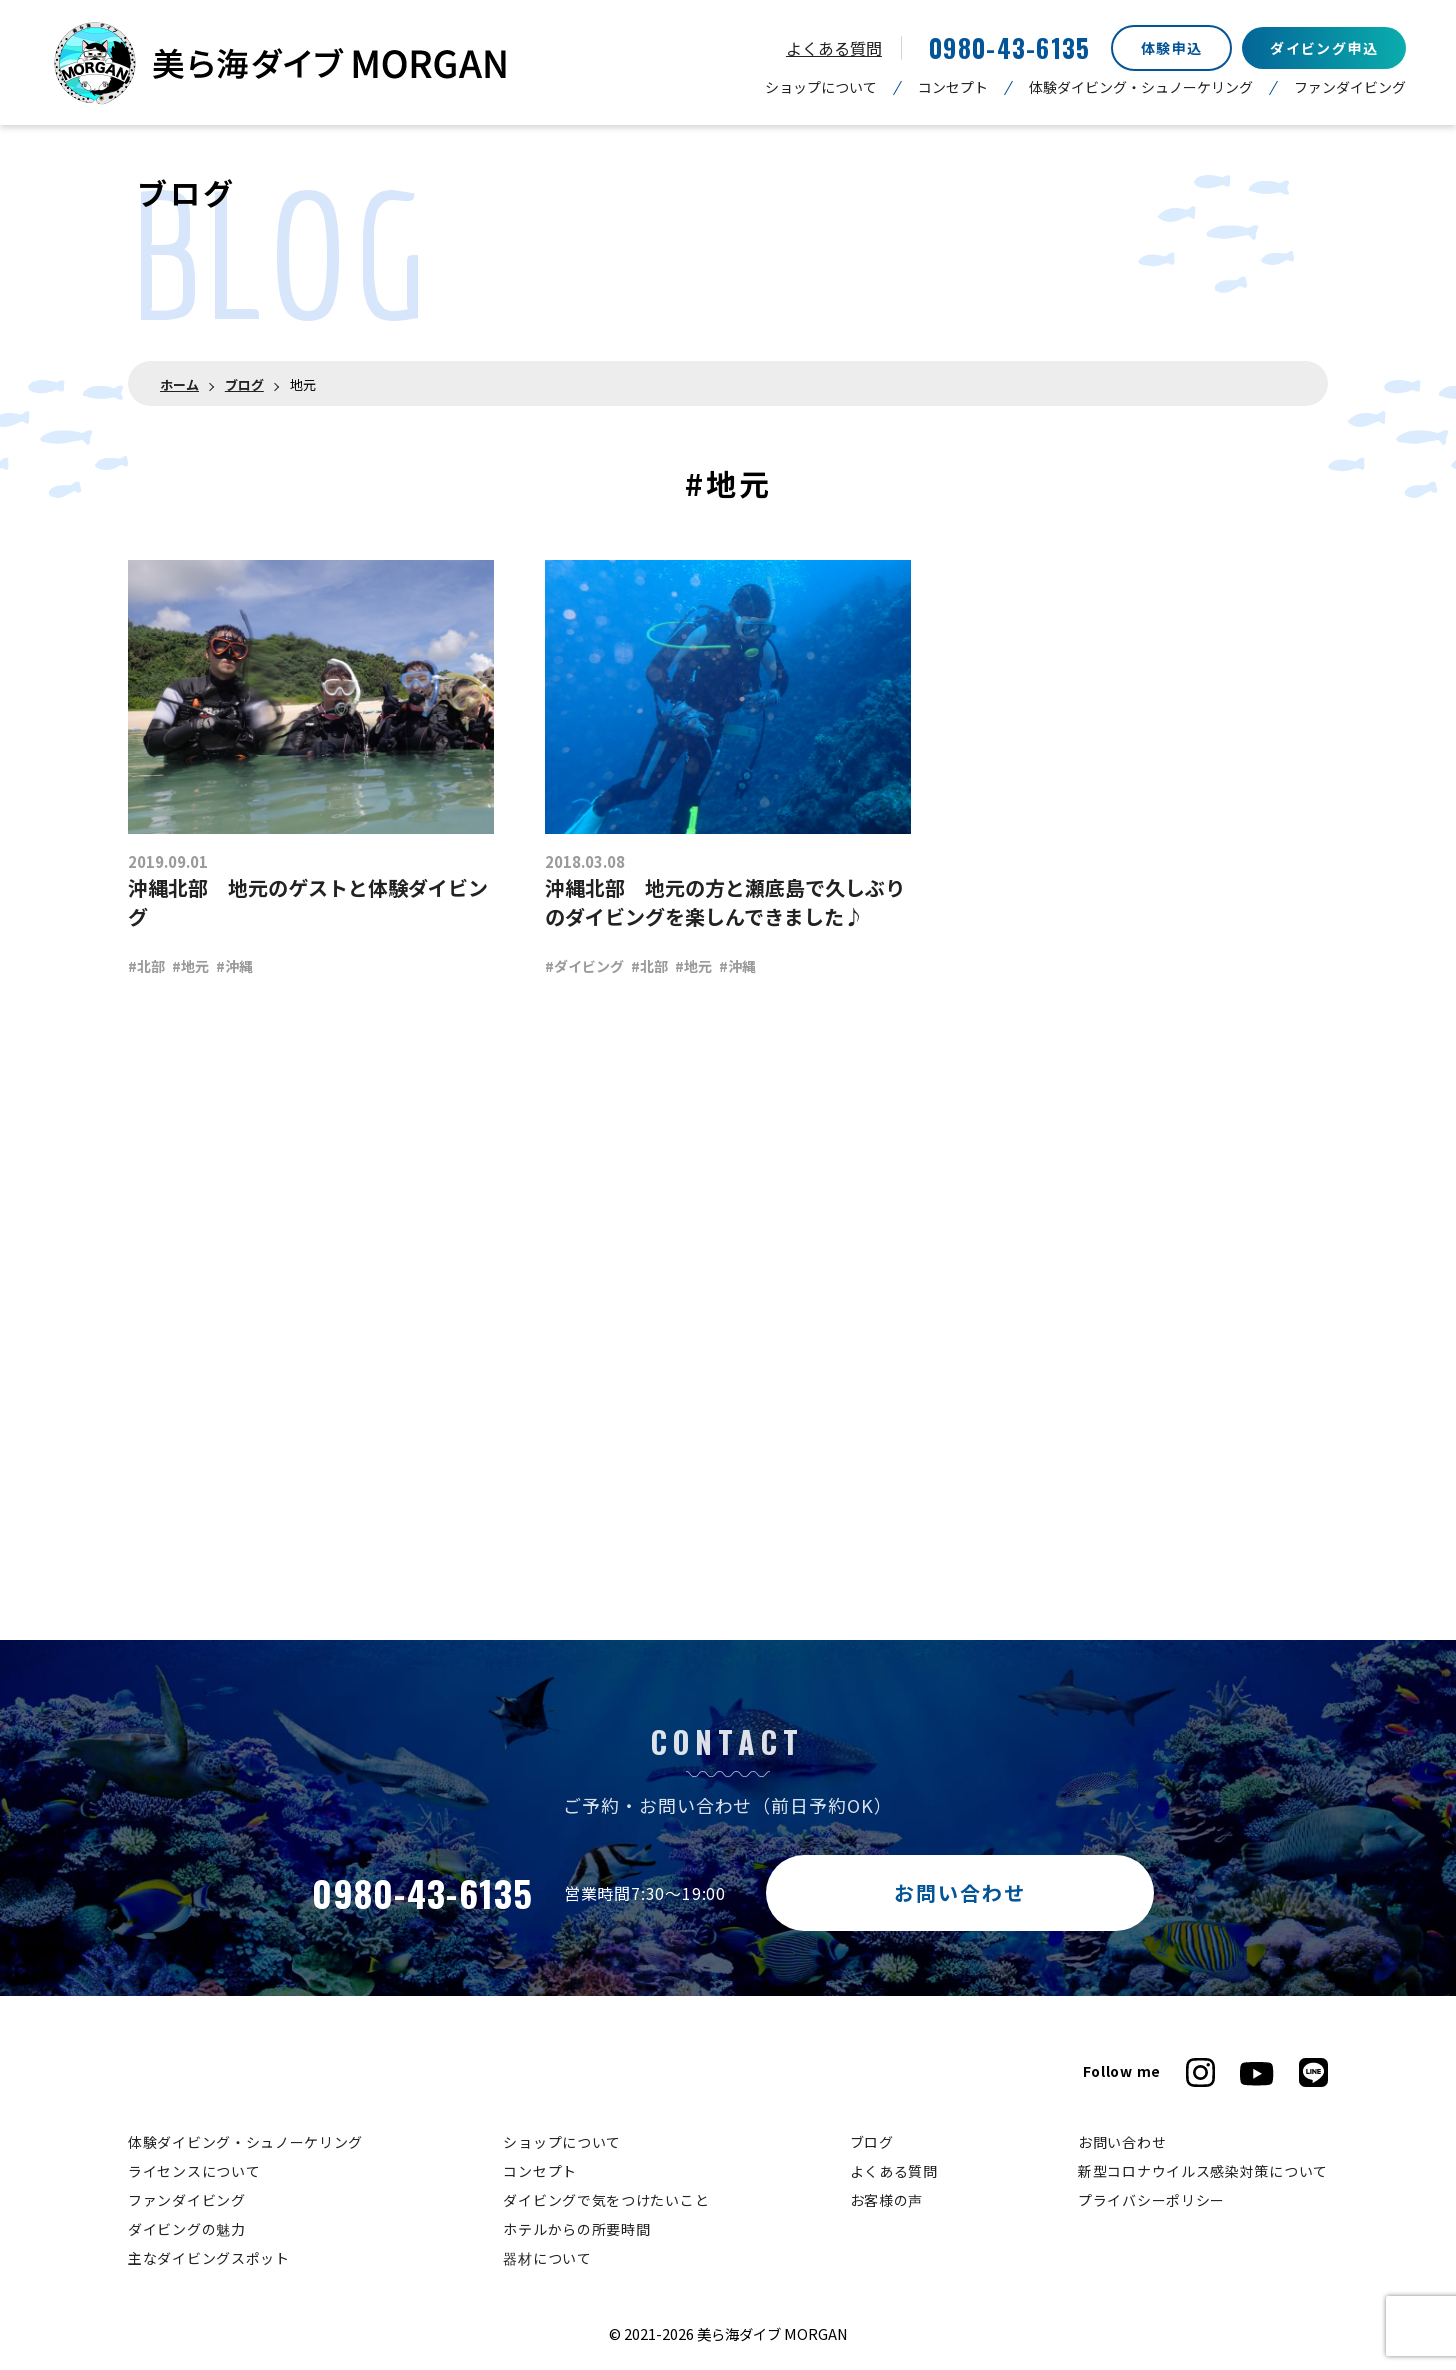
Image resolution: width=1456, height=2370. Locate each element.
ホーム (179, 384)
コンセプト (953, 87)
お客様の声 (887, 2200)
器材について (547, 2258)
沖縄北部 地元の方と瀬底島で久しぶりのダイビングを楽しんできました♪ (725, 902)
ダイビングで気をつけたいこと (606, 2200)
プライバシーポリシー (1151, 2200)
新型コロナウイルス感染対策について (1203, 2171)
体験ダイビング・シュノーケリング (1141, 87)
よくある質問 (834, 48)
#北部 (146, 966)
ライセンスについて (194, 2171)
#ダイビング (584, 966)
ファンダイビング (1350, 87)
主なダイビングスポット (209, 2258)
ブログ (244, 384)
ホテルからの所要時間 (576, 2229)
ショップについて (821, 87)
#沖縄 (234, 966)
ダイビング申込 (1324, 48)
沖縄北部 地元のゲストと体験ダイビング (308, 902)
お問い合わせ (960, 1892)
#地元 (190, 966)
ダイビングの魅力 (187, 2229)
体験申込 (1172, 48)
